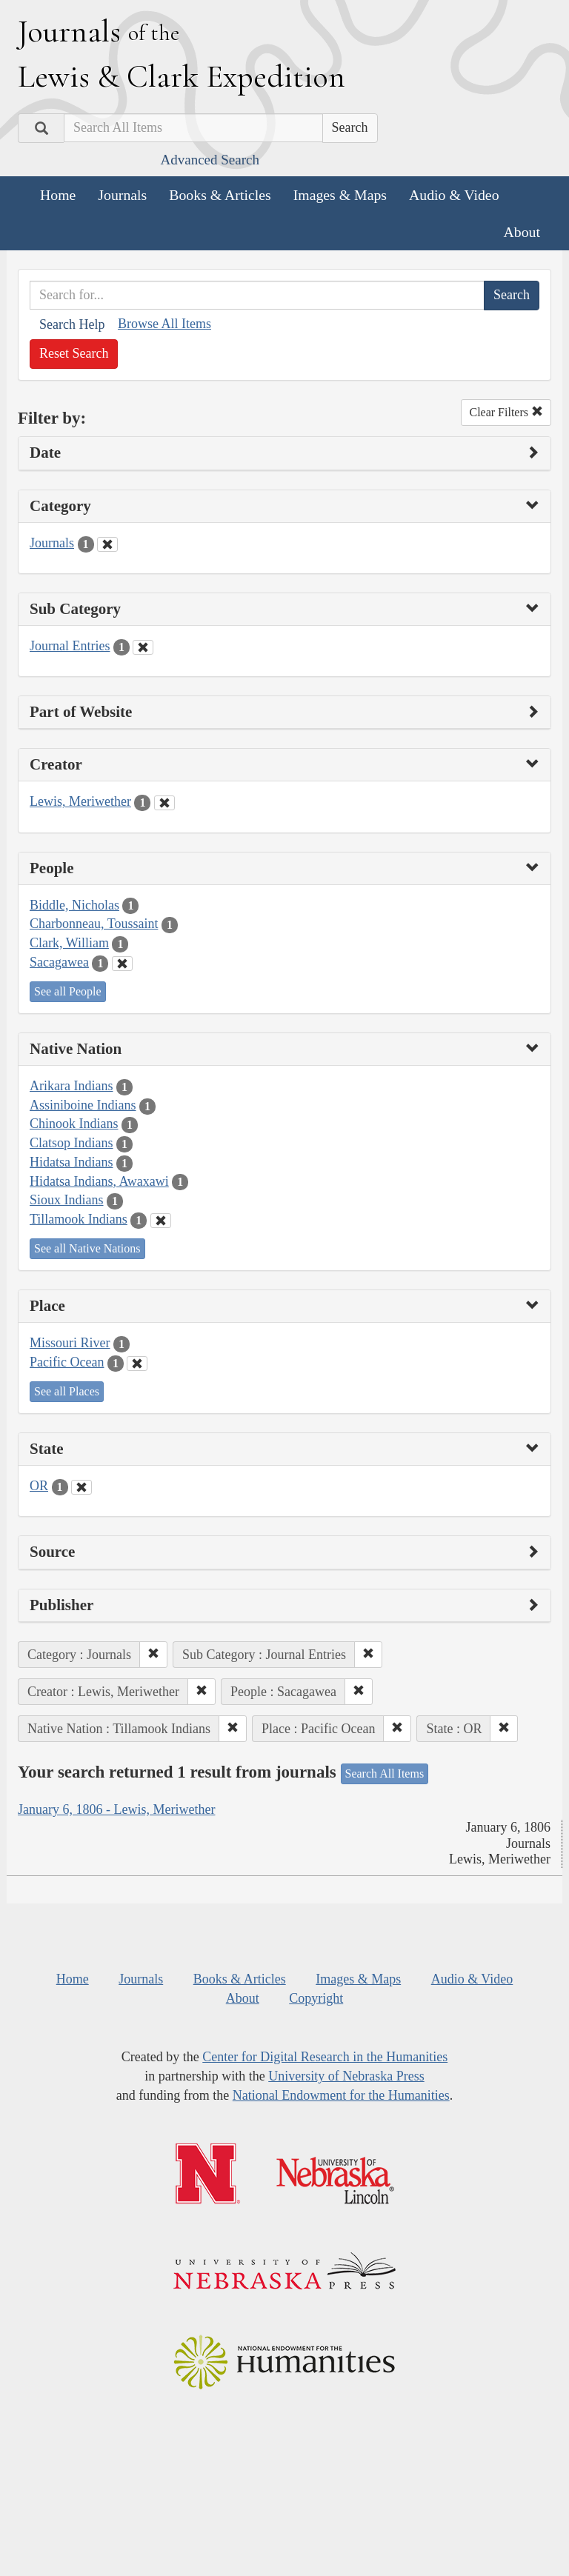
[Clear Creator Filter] (164, 802)
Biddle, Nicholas (74, 905)
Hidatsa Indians (71, 1162)
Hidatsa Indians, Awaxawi (99, 1181)
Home (58, 195)
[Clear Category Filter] (107, 544)
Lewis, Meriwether (80, 801)
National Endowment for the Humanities (341, 2095)
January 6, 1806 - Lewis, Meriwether (116, 1809)
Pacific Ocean (67, 1362)
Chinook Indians (74, 1123)
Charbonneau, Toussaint (94, 923)
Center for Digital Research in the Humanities (324, 2056)
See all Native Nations (87, 1248)
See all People (68, 991)
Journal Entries (70, 645)
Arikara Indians (71, 1085)
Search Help (71, 324)
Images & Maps (340, 195)
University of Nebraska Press (346, 2076)
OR (39, 1485)
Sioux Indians (67, 1199)
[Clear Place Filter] (137, 1363)
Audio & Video (454, 195)
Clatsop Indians (71, 1142)
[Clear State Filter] (81, 1487)
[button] (153, 1654)
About (522, 232)
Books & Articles (219, 195)
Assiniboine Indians (83, 1105)
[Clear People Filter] (122, 963)
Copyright (316, 1998)
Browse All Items (164, 323)
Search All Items (385, 1773)
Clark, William (69, 942)
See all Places (66, 1391)
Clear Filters (506, 412)
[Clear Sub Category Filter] (143, 647)
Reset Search (73, 353)
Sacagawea (59, 962)
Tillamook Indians (78, 1219)
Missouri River (70, 1342)
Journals (122, 195)
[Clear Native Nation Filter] (160, 1220)
